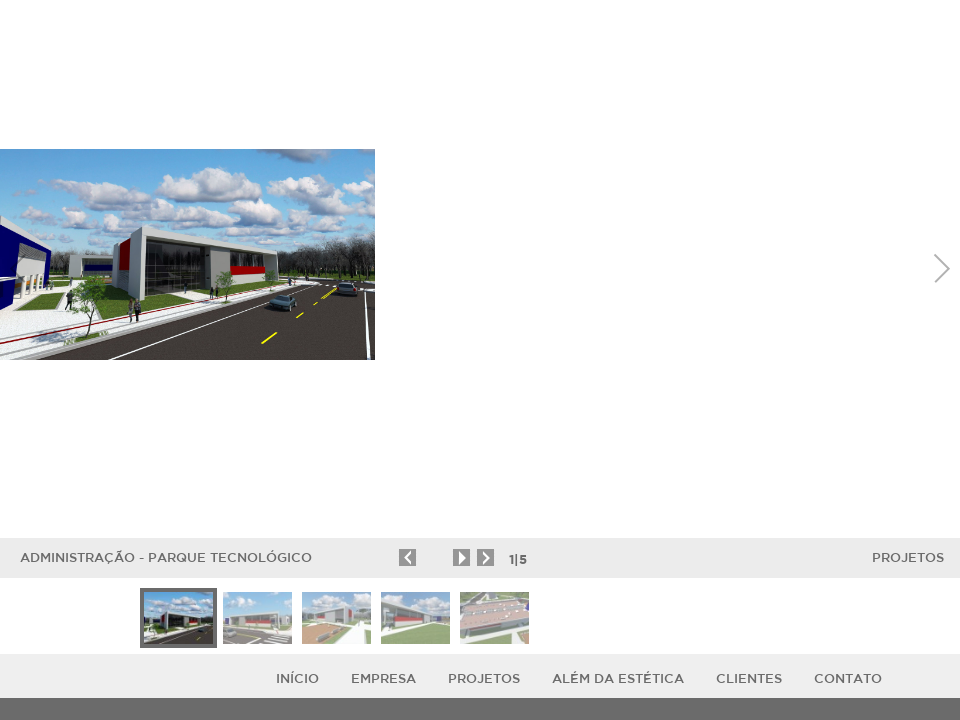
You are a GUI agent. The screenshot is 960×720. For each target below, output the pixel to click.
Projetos (908, 557)
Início (297, 678)
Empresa (383, 678)
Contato (848, 678)
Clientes (749, 678)
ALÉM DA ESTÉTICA (618, 678)
